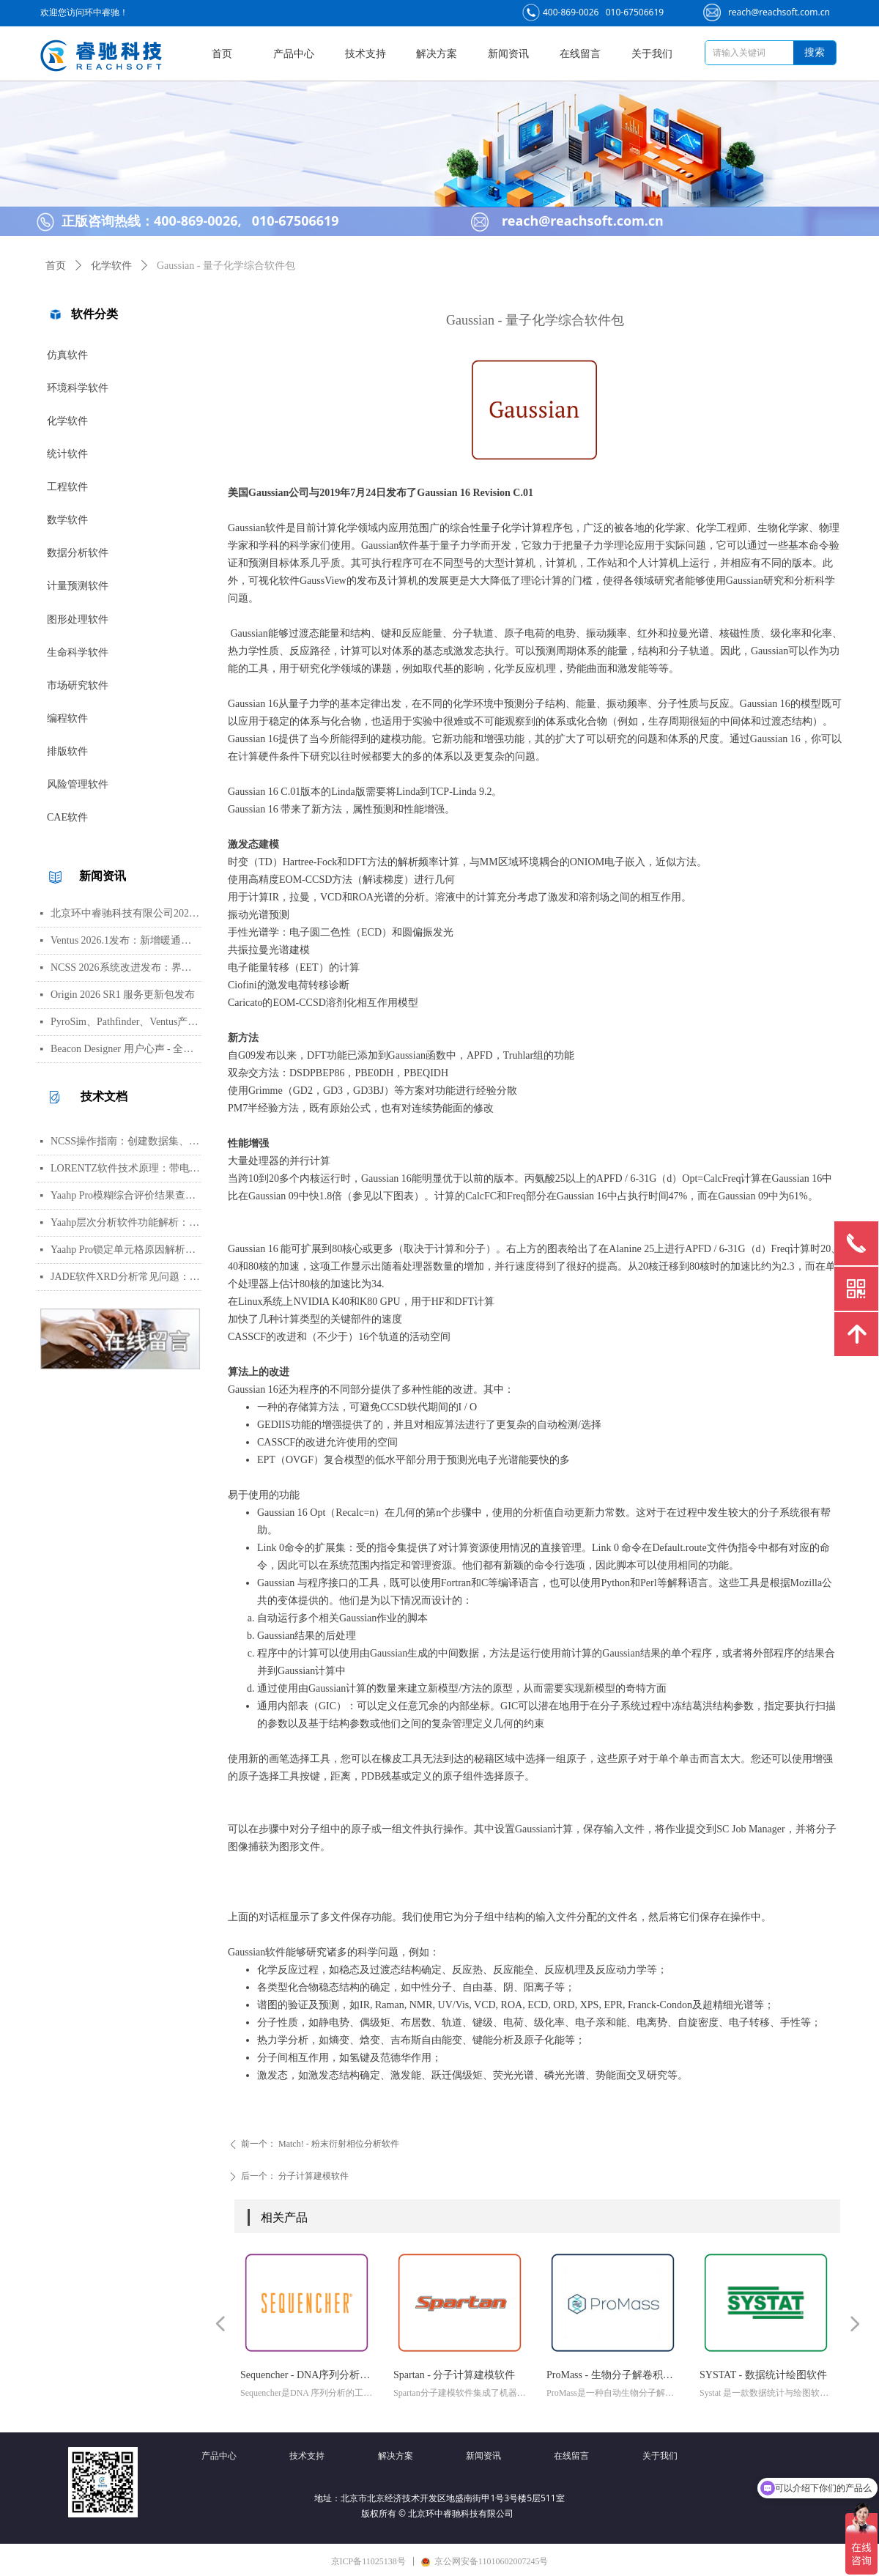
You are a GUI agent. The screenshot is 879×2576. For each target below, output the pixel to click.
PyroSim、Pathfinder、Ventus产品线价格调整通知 (126, 1021)
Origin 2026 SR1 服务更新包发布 (123, 994)
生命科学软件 (77, 652)
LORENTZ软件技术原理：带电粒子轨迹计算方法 (126, 1168)
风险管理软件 (77, 784)
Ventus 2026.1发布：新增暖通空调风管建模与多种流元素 (126, 940)
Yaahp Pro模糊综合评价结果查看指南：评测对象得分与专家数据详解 (126, 1195)
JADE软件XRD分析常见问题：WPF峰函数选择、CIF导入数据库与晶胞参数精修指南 (126, 1276)
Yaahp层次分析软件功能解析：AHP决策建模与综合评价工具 (126, 1222)
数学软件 (67, 519)
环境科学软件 (77, 387)
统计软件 (67, 453)
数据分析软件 (77, 552)
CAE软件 (67, 817)
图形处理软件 (77, 619)
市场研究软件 (77, 685)
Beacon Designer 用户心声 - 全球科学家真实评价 (126, 1048)
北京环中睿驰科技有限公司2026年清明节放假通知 (126, 913)
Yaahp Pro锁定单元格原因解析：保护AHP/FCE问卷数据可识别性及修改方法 (126, 1249)
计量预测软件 (77, 585)
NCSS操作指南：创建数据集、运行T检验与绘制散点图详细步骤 (126, 1141)
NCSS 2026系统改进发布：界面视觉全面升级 (126, 967)
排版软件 (67, 751)
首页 (55, 265)
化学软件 (67, 420)
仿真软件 (67, 354)
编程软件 (67, 718)
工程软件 (67, 486)
